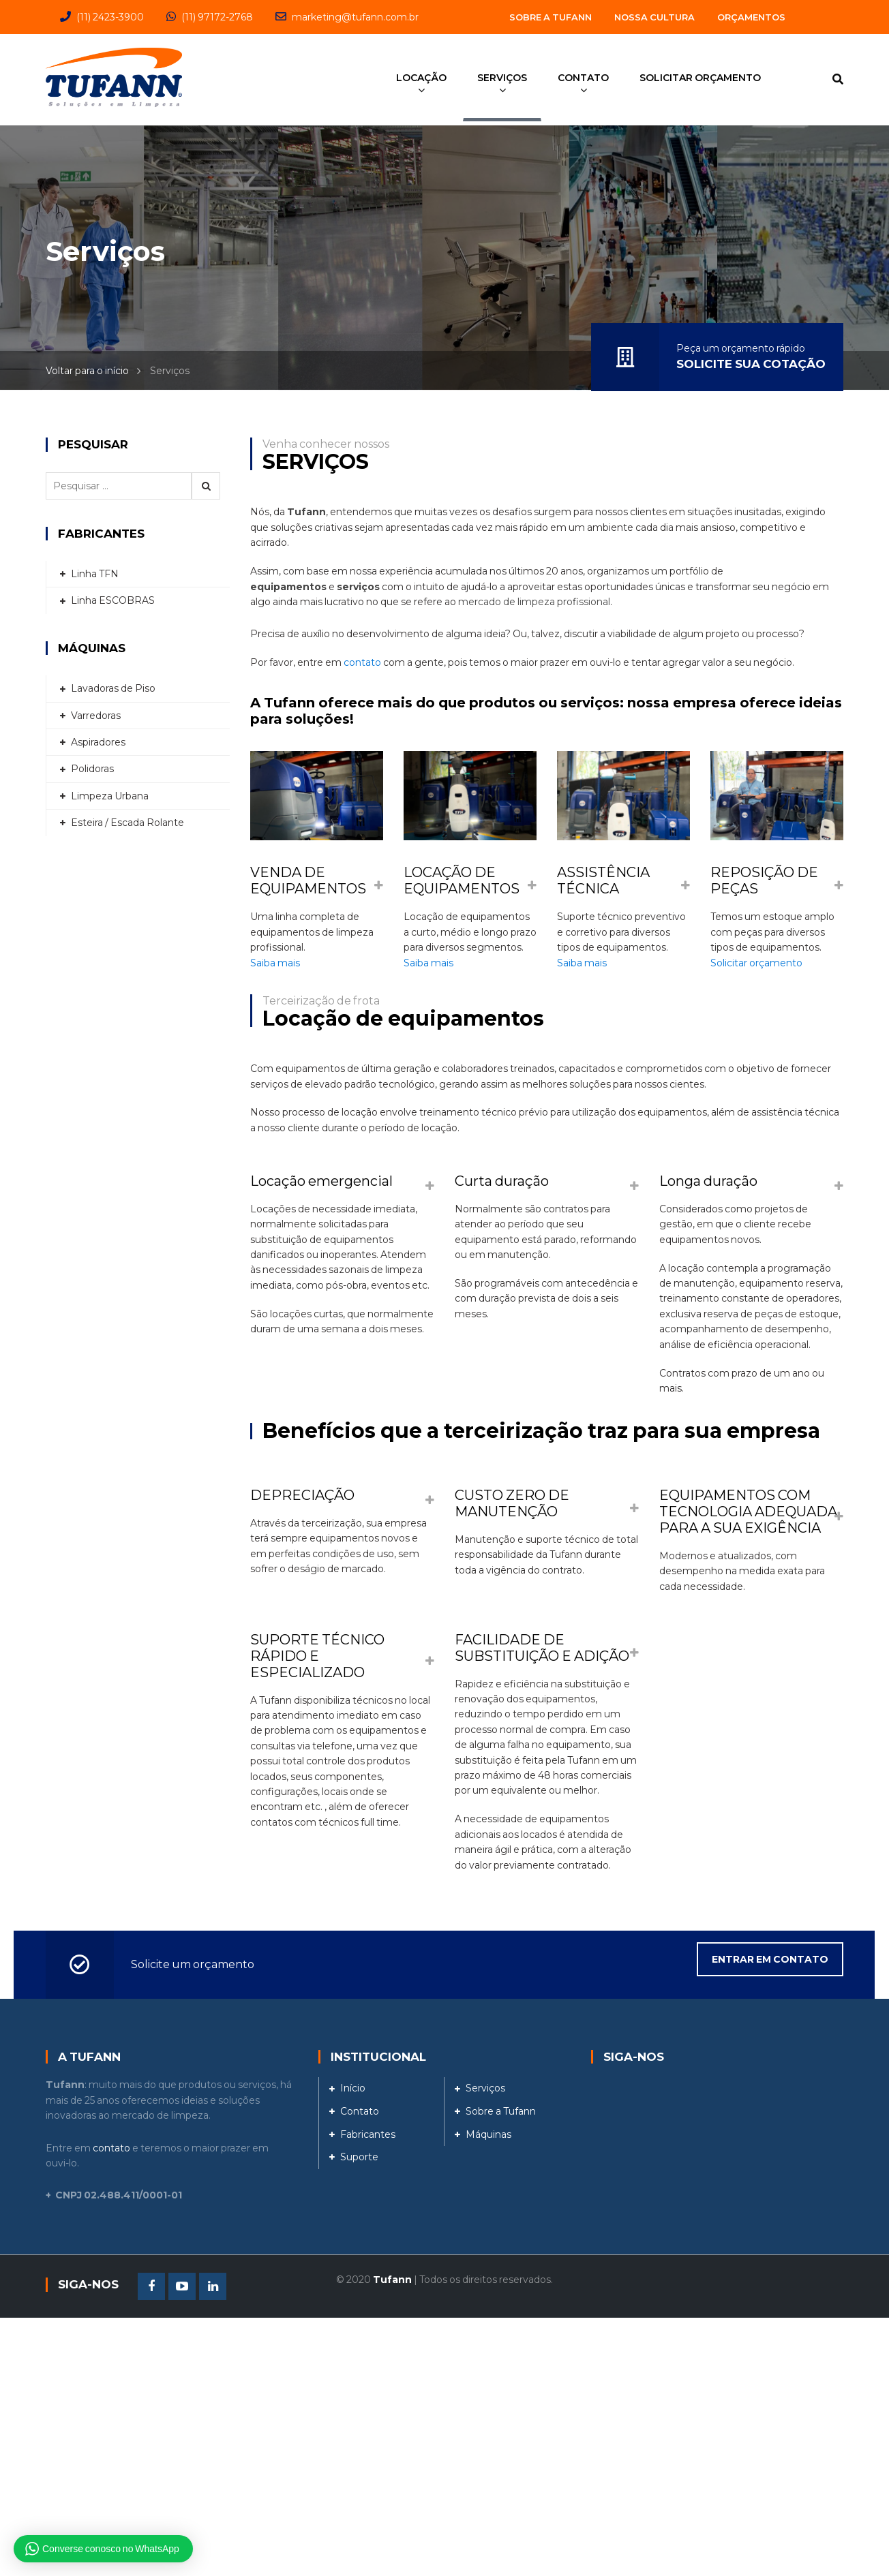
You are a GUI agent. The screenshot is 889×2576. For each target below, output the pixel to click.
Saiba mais (275, 963)
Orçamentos (751, 17)
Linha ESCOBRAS (113, 600)
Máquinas (488, 2134)
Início (352, 2088)
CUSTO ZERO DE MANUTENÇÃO (512, 1503)
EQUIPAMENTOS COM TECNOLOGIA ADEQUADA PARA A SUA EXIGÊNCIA (748, 1511)
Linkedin (212, 2286)
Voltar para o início (87, 371)
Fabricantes (367, 2134)
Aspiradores (98, 742)
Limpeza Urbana (110, 796)
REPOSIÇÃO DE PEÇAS (764, 880)
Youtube (182, 2286)
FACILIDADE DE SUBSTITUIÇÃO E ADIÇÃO (542, 1647)
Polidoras (92, 769)
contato (362, 662)
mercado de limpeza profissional (534, 602)
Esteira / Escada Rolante (127, 822)
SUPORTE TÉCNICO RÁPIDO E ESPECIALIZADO (317, 1656)
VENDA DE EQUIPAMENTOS (308, 880)
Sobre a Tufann (550, 17)
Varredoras (96, 715)
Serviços (485, 2088)
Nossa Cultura (654, 17)
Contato (359, 2111)
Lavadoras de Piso (113, 688)
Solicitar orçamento (756, 963)
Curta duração (502, 1181)
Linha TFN (95, 574)
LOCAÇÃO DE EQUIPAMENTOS (461, 880)
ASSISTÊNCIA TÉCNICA (603, 880)
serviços (358, 587)
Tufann (306, 512)
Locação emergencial (321, 1181)
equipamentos (288, 587)
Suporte (359, 2157)
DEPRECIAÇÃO (302, 1495)
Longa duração (708, 1181)
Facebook (151, 2286)
